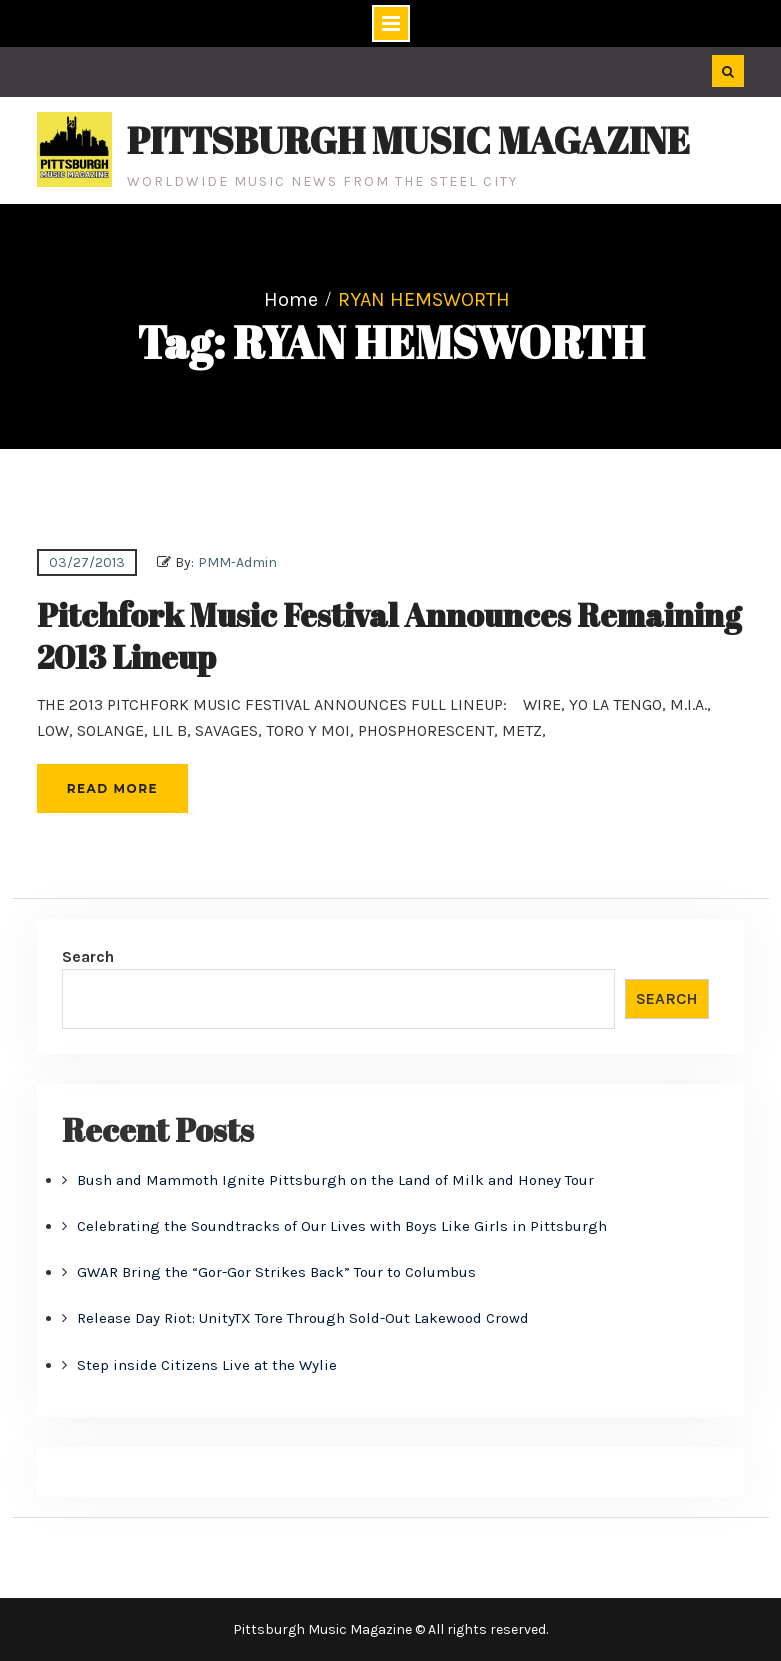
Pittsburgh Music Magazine (408, 140)
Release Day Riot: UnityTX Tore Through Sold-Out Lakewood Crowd (303, 1318)
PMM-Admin (237, 562)
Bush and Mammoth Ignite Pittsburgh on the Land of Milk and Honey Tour (335, 1180)
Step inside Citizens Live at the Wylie (207, 1365)
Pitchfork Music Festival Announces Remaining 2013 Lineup (389, 635)
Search (88, 956)
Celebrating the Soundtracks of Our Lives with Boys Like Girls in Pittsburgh (342, 1226)
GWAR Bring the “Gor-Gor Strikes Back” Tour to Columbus (276, 1272)
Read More (112, 788)
